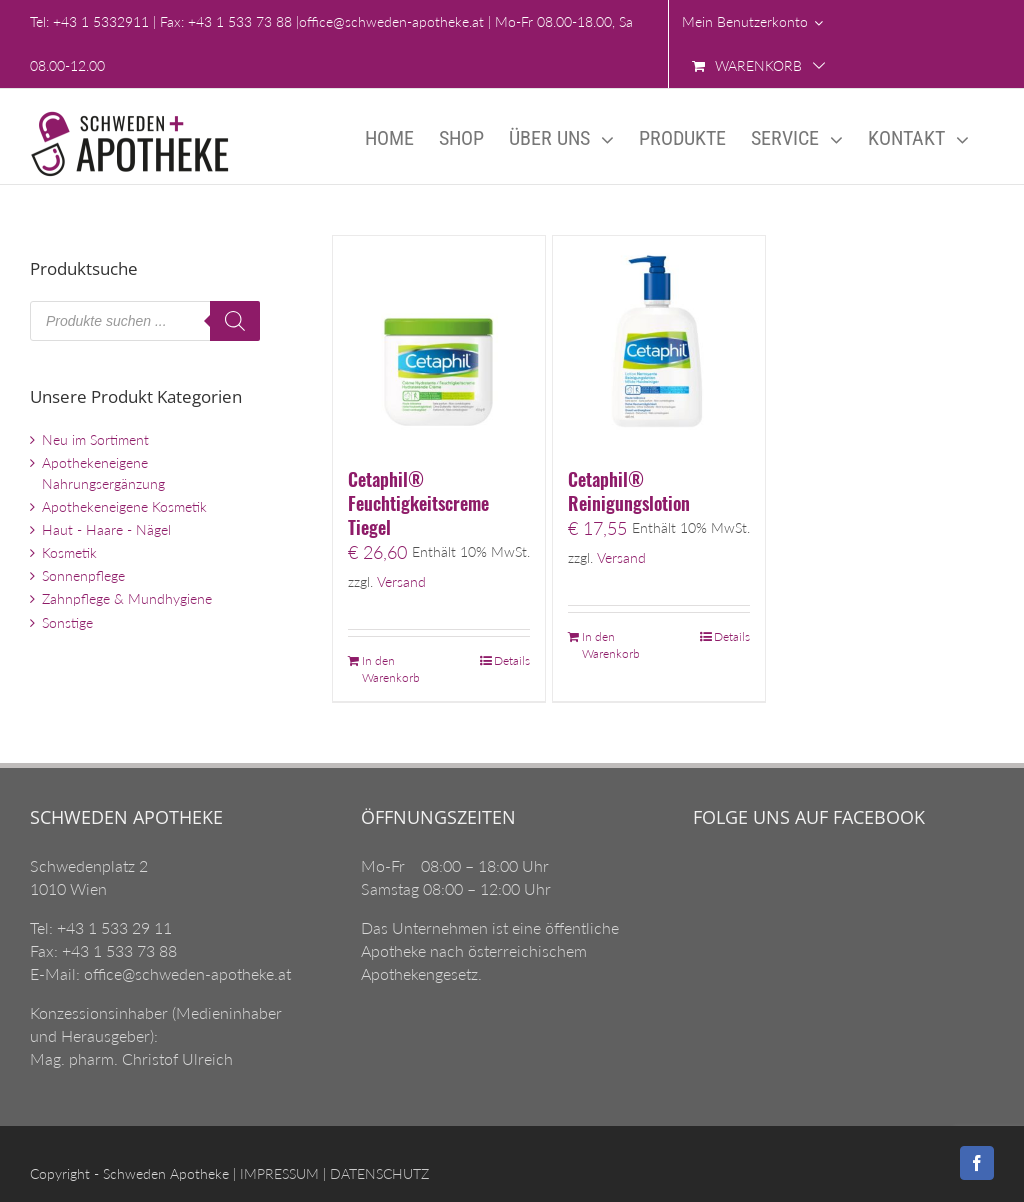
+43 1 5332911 (101, 21)
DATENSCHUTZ (377, 1173)
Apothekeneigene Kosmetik (124, 506)
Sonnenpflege (83, 575)
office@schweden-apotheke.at (391, 21)
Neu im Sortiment (95, 439)
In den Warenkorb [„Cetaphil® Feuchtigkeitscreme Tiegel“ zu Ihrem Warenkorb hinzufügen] (391, 669)
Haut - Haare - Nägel (106, 529)
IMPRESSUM (277, 1173)
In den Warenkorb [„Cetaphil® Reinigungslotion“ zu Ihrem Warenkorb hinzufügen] (611, 645)
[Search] (235, 321)
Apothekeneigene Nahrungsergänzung (103, 472)
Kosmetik (69, 552)
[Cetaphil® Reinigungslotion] (659, 342)
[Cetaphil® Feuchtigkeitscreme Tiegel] (439, 342)
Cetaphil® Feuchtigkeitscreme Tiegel (418, 503)
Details (512, 660)
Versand (401, 582)
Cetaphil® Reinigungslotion (629, 491)
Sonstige (67, 622)
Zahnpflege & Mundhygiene (127, 598)
